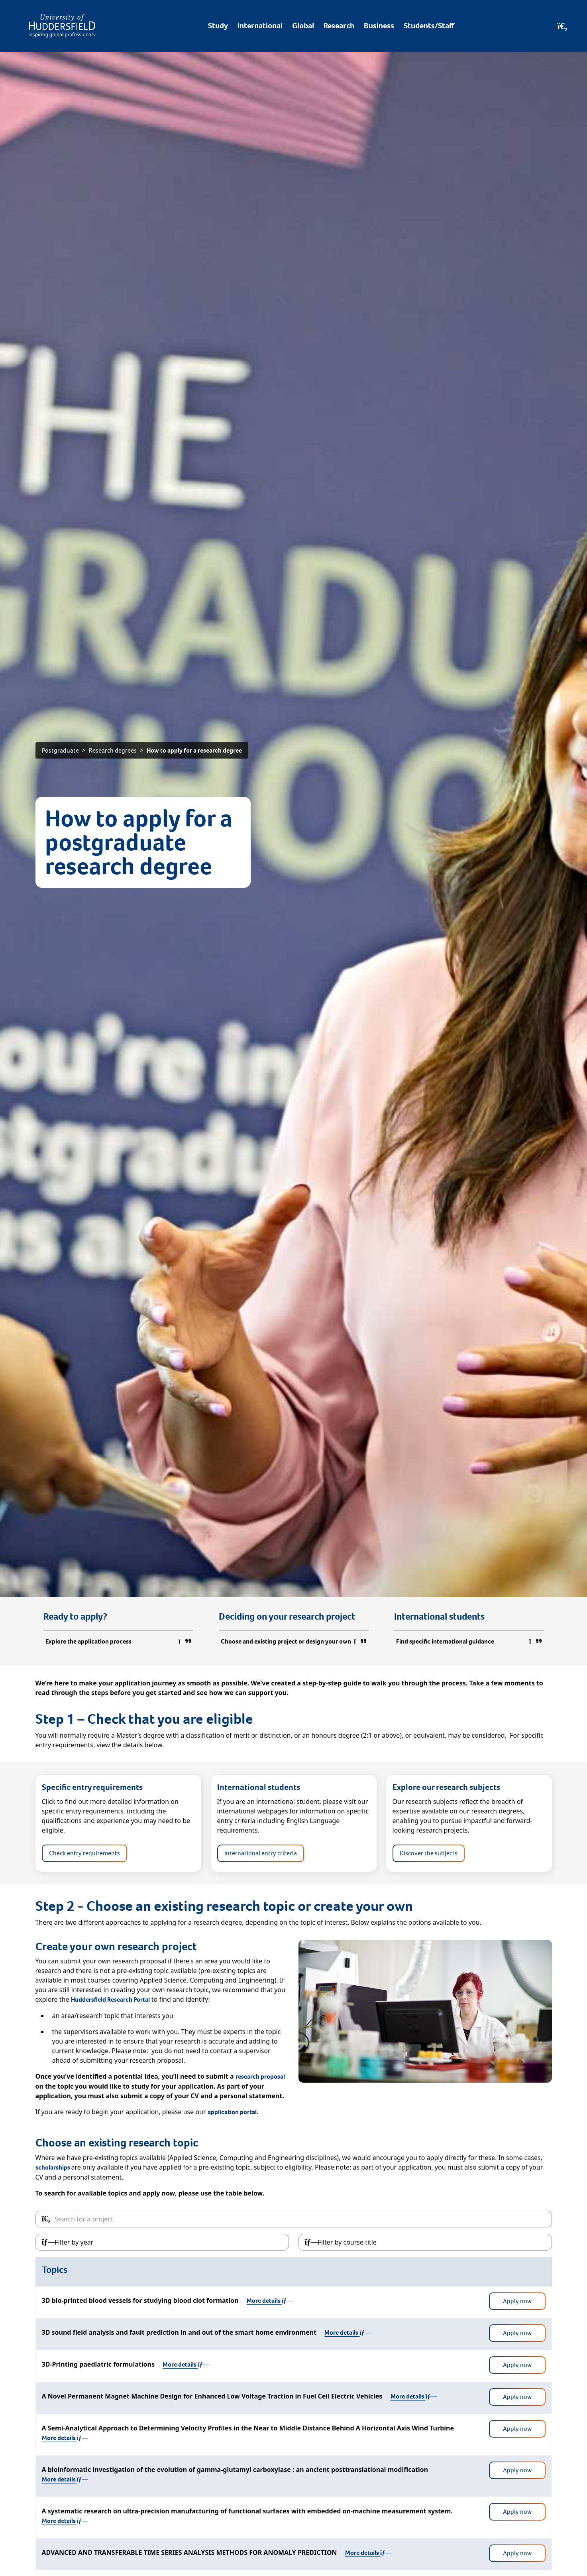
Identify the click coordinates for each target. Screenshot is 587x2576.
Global (303, 25)
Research (339, 25)
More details (270, 2300)
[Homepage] (62, 26)
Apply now (517, 2301)
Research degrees (113, 750)
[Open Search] (562, 26)
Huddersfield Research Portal (110, 1999)
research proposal (260, 2076)
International (260, 25)
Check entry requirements (84, 1853)
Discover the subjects (428, 1853)
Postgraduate (60, 750)
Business (379, 25)
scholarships (53, 2167)
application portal (232, 2112)
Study (218, 25)
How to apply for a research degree (194, 750)
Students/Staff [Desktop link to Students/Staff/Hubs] (429, 25)
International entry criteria (260, 1853)
